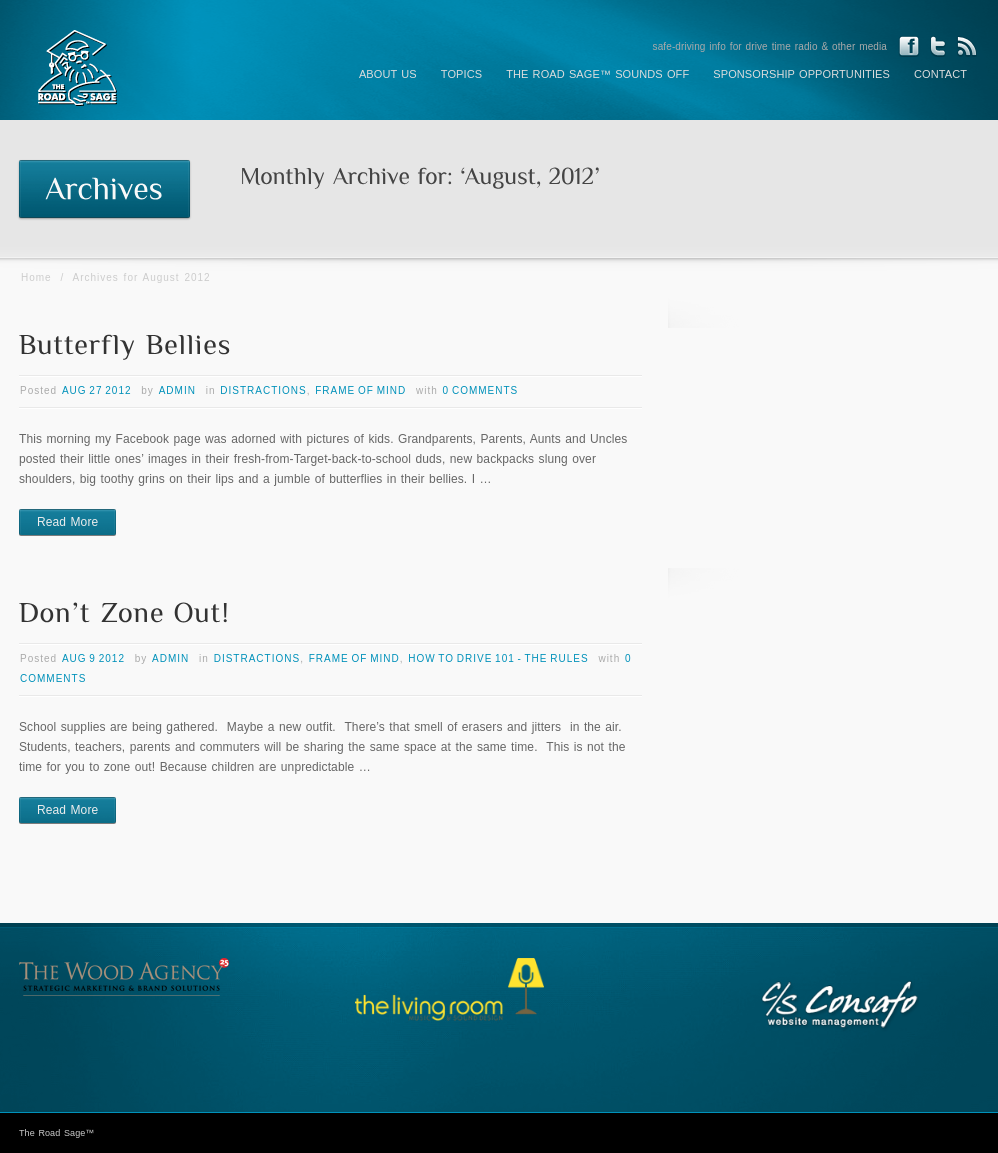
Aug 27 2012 (97, 390)
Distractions (263, 390)
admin (177, 390)
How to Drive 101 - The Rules (498, 658)
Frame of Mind (360, 390)
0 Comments (481, 390)
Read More (67, 522)
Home (36, 277)
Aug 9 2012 (93, 658)
